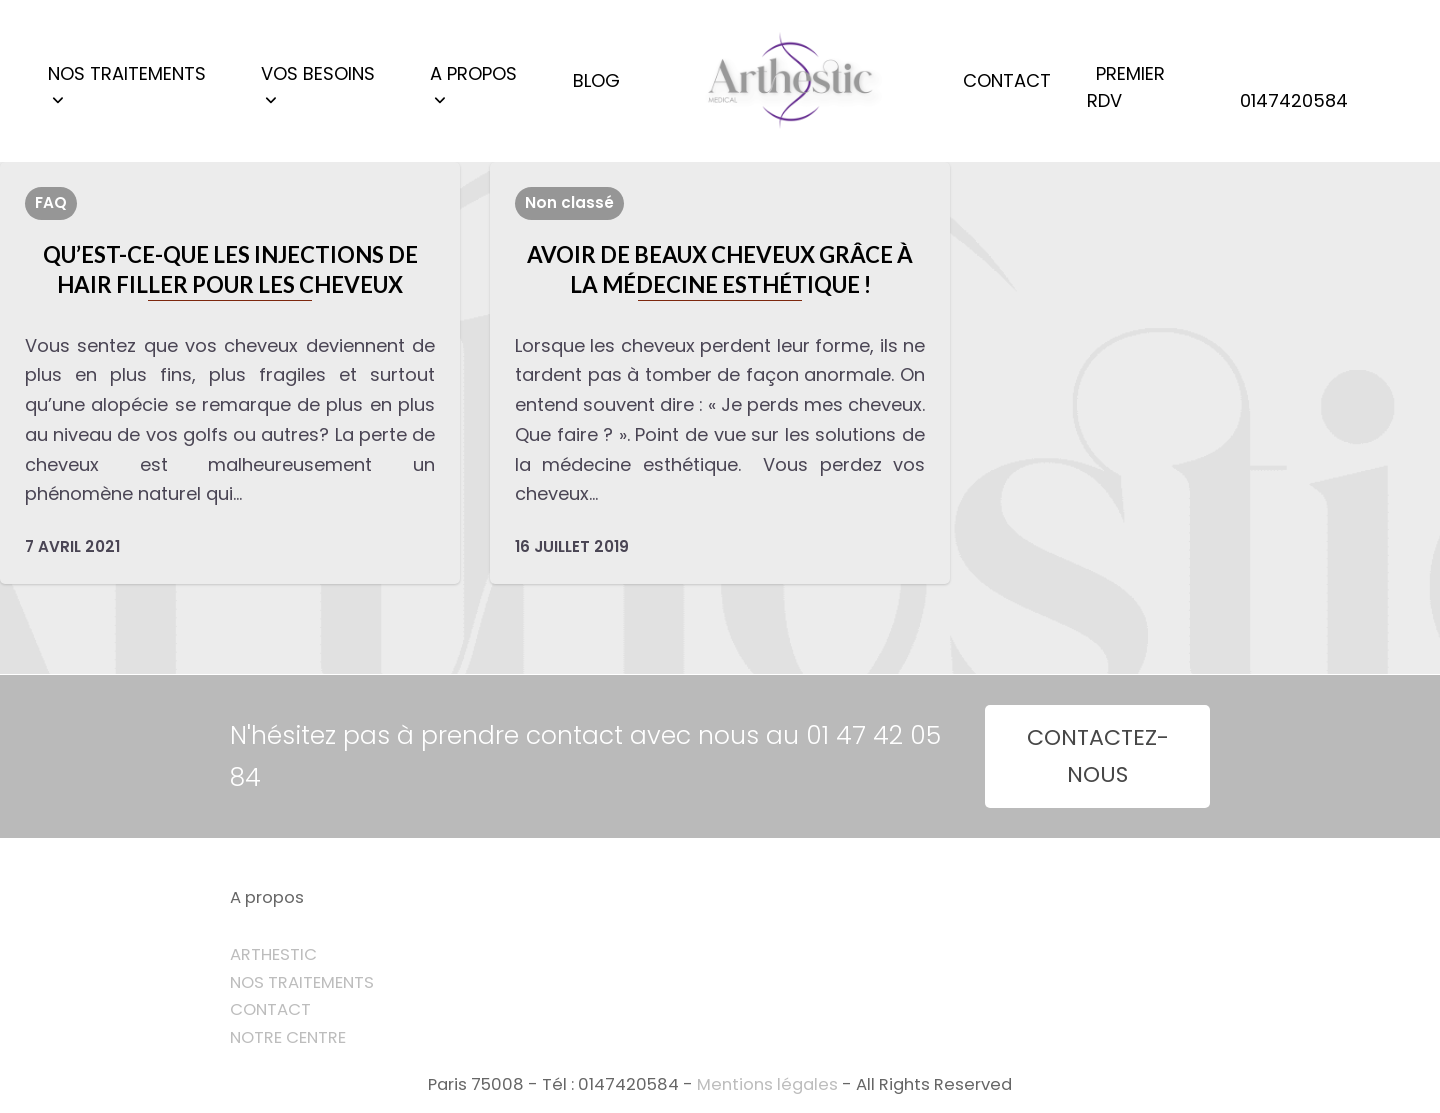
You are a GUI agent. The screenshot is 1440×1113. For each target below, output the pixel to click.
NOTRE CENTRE (288, 1037)
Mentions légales (767, 1084)
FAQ (51, 202)
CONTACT (270, 1009)
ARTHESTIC (273, 954)
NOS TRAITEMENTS (302, 982)
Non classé (569, 202)
